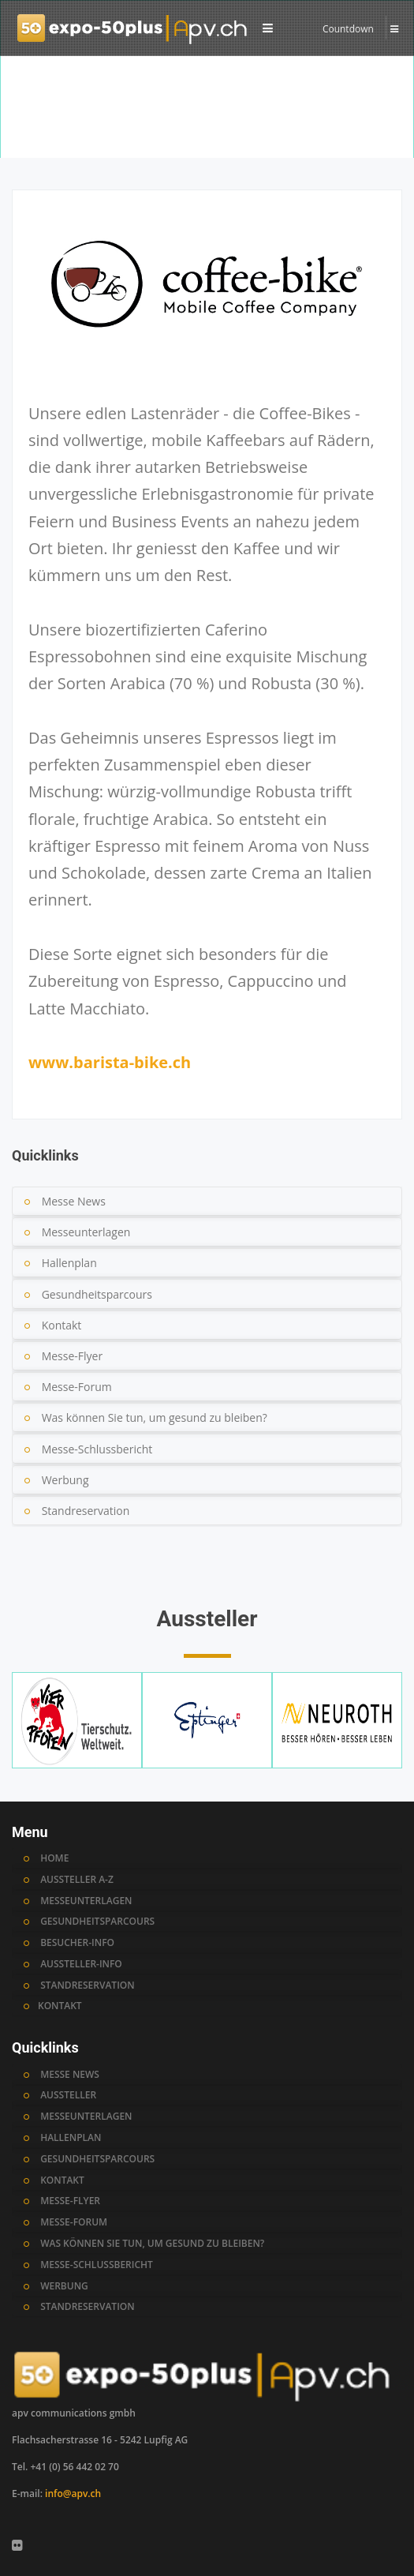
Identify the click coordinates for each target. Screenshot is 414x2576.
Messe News (74, 1201)
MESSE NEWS (69, 2074)
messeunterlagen (86, 2116)
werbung (64, 2286)
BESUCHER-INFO (77, 1942)
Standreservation (86, 1510)
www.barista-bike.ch (109, 1062)
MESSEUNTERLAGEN (86, 1901)
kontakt (62, 2180)
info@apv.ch (73, 2493)
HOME (54, 1858)
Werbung (65, 1479)
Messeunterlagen (86, 1231)
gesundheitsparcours (97, 2159)
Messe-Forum (77, 1386)
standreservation (87, 2306)
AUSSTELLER (68, 2095)
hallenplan (70, 2137)
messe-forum (73, 2222)
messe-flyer (70, 2201)
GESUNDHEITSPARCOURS (97, 1921)
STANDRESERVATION (87, 1985)
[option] (207, 113)
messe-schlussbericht (96, 2264)
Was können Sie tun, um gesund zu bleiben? (154, 1417)
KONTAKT (60, 2006)
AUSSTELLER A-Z (77, 1879)
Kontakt (62, 1325)
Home (28, 142)
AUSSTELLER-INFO (81, 1964)
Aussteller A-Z (85, 142)
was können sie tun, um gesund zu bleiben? (152, 2243)
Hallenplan (69, 1262)
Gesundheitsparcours (97, 1294)
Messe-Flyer (72, 1355)
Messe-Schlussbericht (97, 1449)
